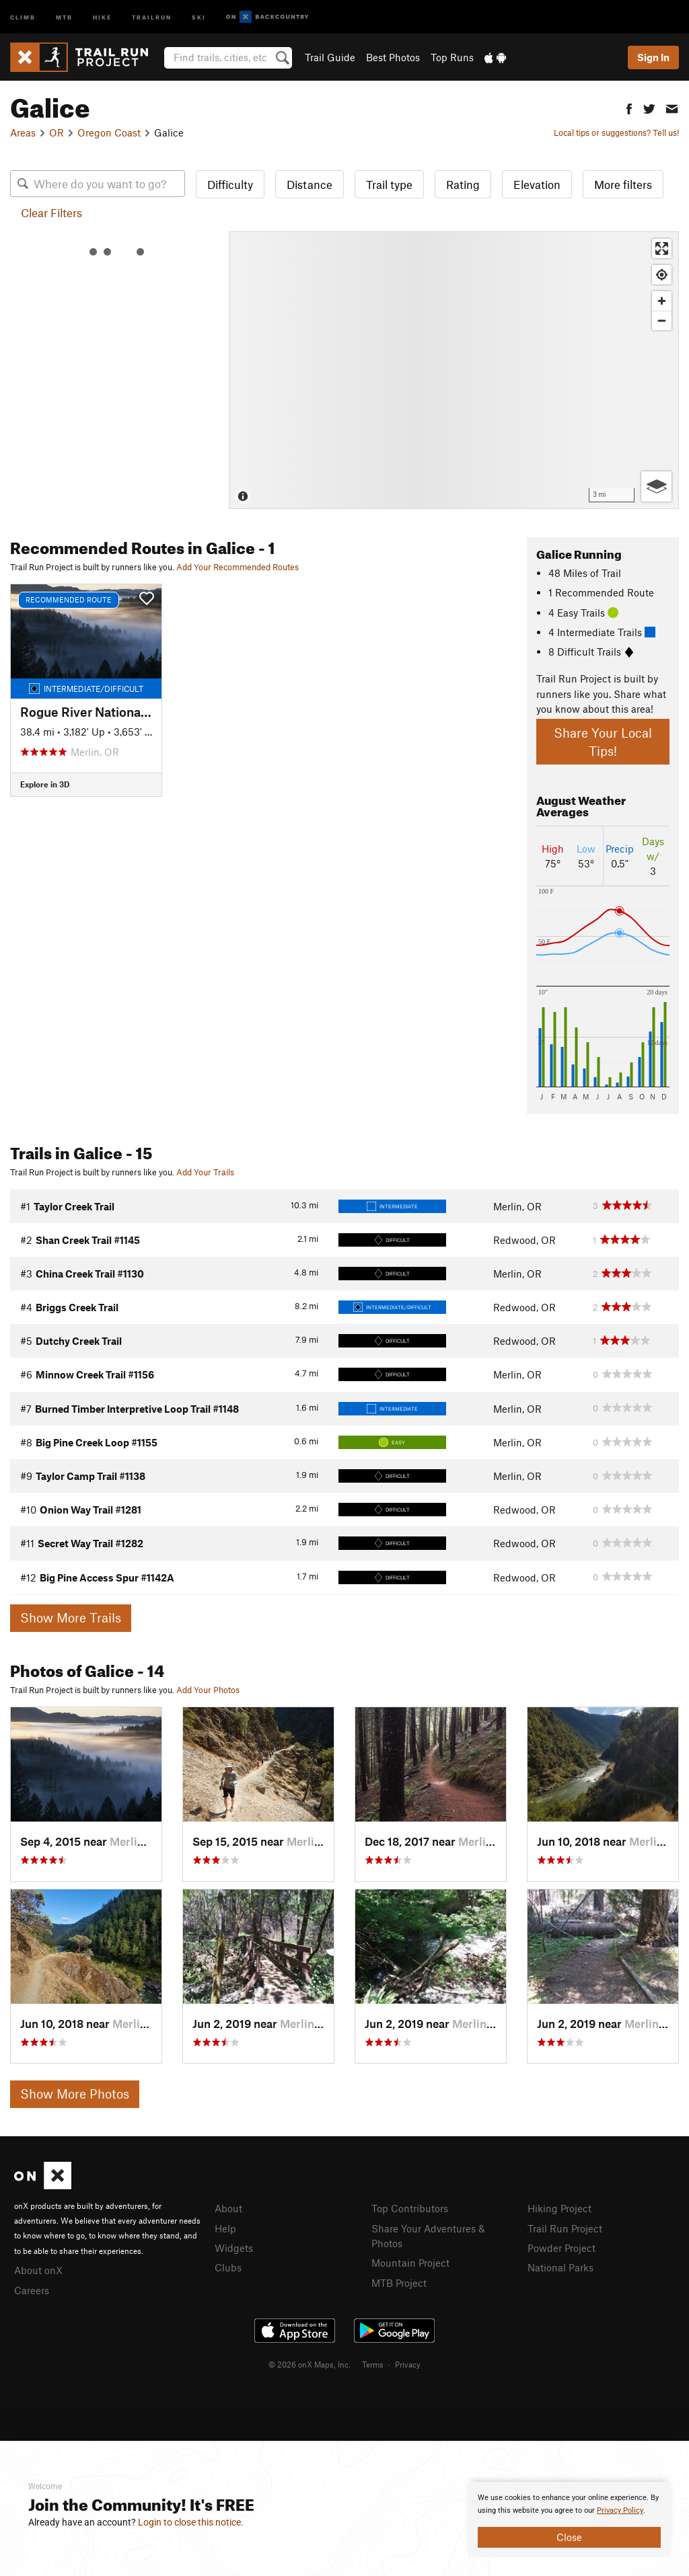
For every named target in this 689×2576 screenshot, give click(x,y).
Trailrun (152, 16)
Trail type (389, 184)
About (228, 2208)
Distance (309, 184)
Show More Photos (74, 2093)
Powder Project (561, 2248)
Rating (463, 184)
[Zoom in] (662, 301)
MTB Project (399, 2283)
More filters (623, 184)
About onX (38, 2270)
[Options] (656, 486)
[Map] (453, 370)
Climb (23, 16)
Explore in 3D (44, 784)
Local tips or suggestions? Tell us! (616, 132)
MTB (64, 16)
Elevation (536, 184)
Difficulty (230, 184)
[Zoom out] (662, 320)
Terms (373, 2364)
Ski (199, 16)
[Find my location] (662, 274)
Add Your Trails (205, 1172)
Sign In (653, 57)
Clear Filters (51, 212)
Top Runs (452, 57)
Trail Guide (330, 57)
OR (56, 132)
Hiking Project (559, 2208)
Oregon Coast (109, 132)
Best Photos (393, 57)
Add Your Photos (208, 1689)
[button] (629, 107)
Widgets (234, 2248)
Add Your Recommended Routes (237, 566)
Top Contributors (409, 2208)
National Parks (560, 2267)
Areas (23, 132)
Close (569, 2537)
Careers (31, 2290)
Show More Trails (70, 1617)
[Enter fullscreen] (662, 248)
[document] (569, 2519)
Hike (102, 16)
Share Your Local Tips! (603, 741)
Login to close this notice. (191, 2522)
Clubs (228, 2267)
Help (225, 2228)
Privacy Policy (620, 2510)
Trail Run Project (565, 2228)
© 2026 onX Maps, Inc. (309, 2364)
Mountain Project (410, 2263)
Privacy (408, 2364)
